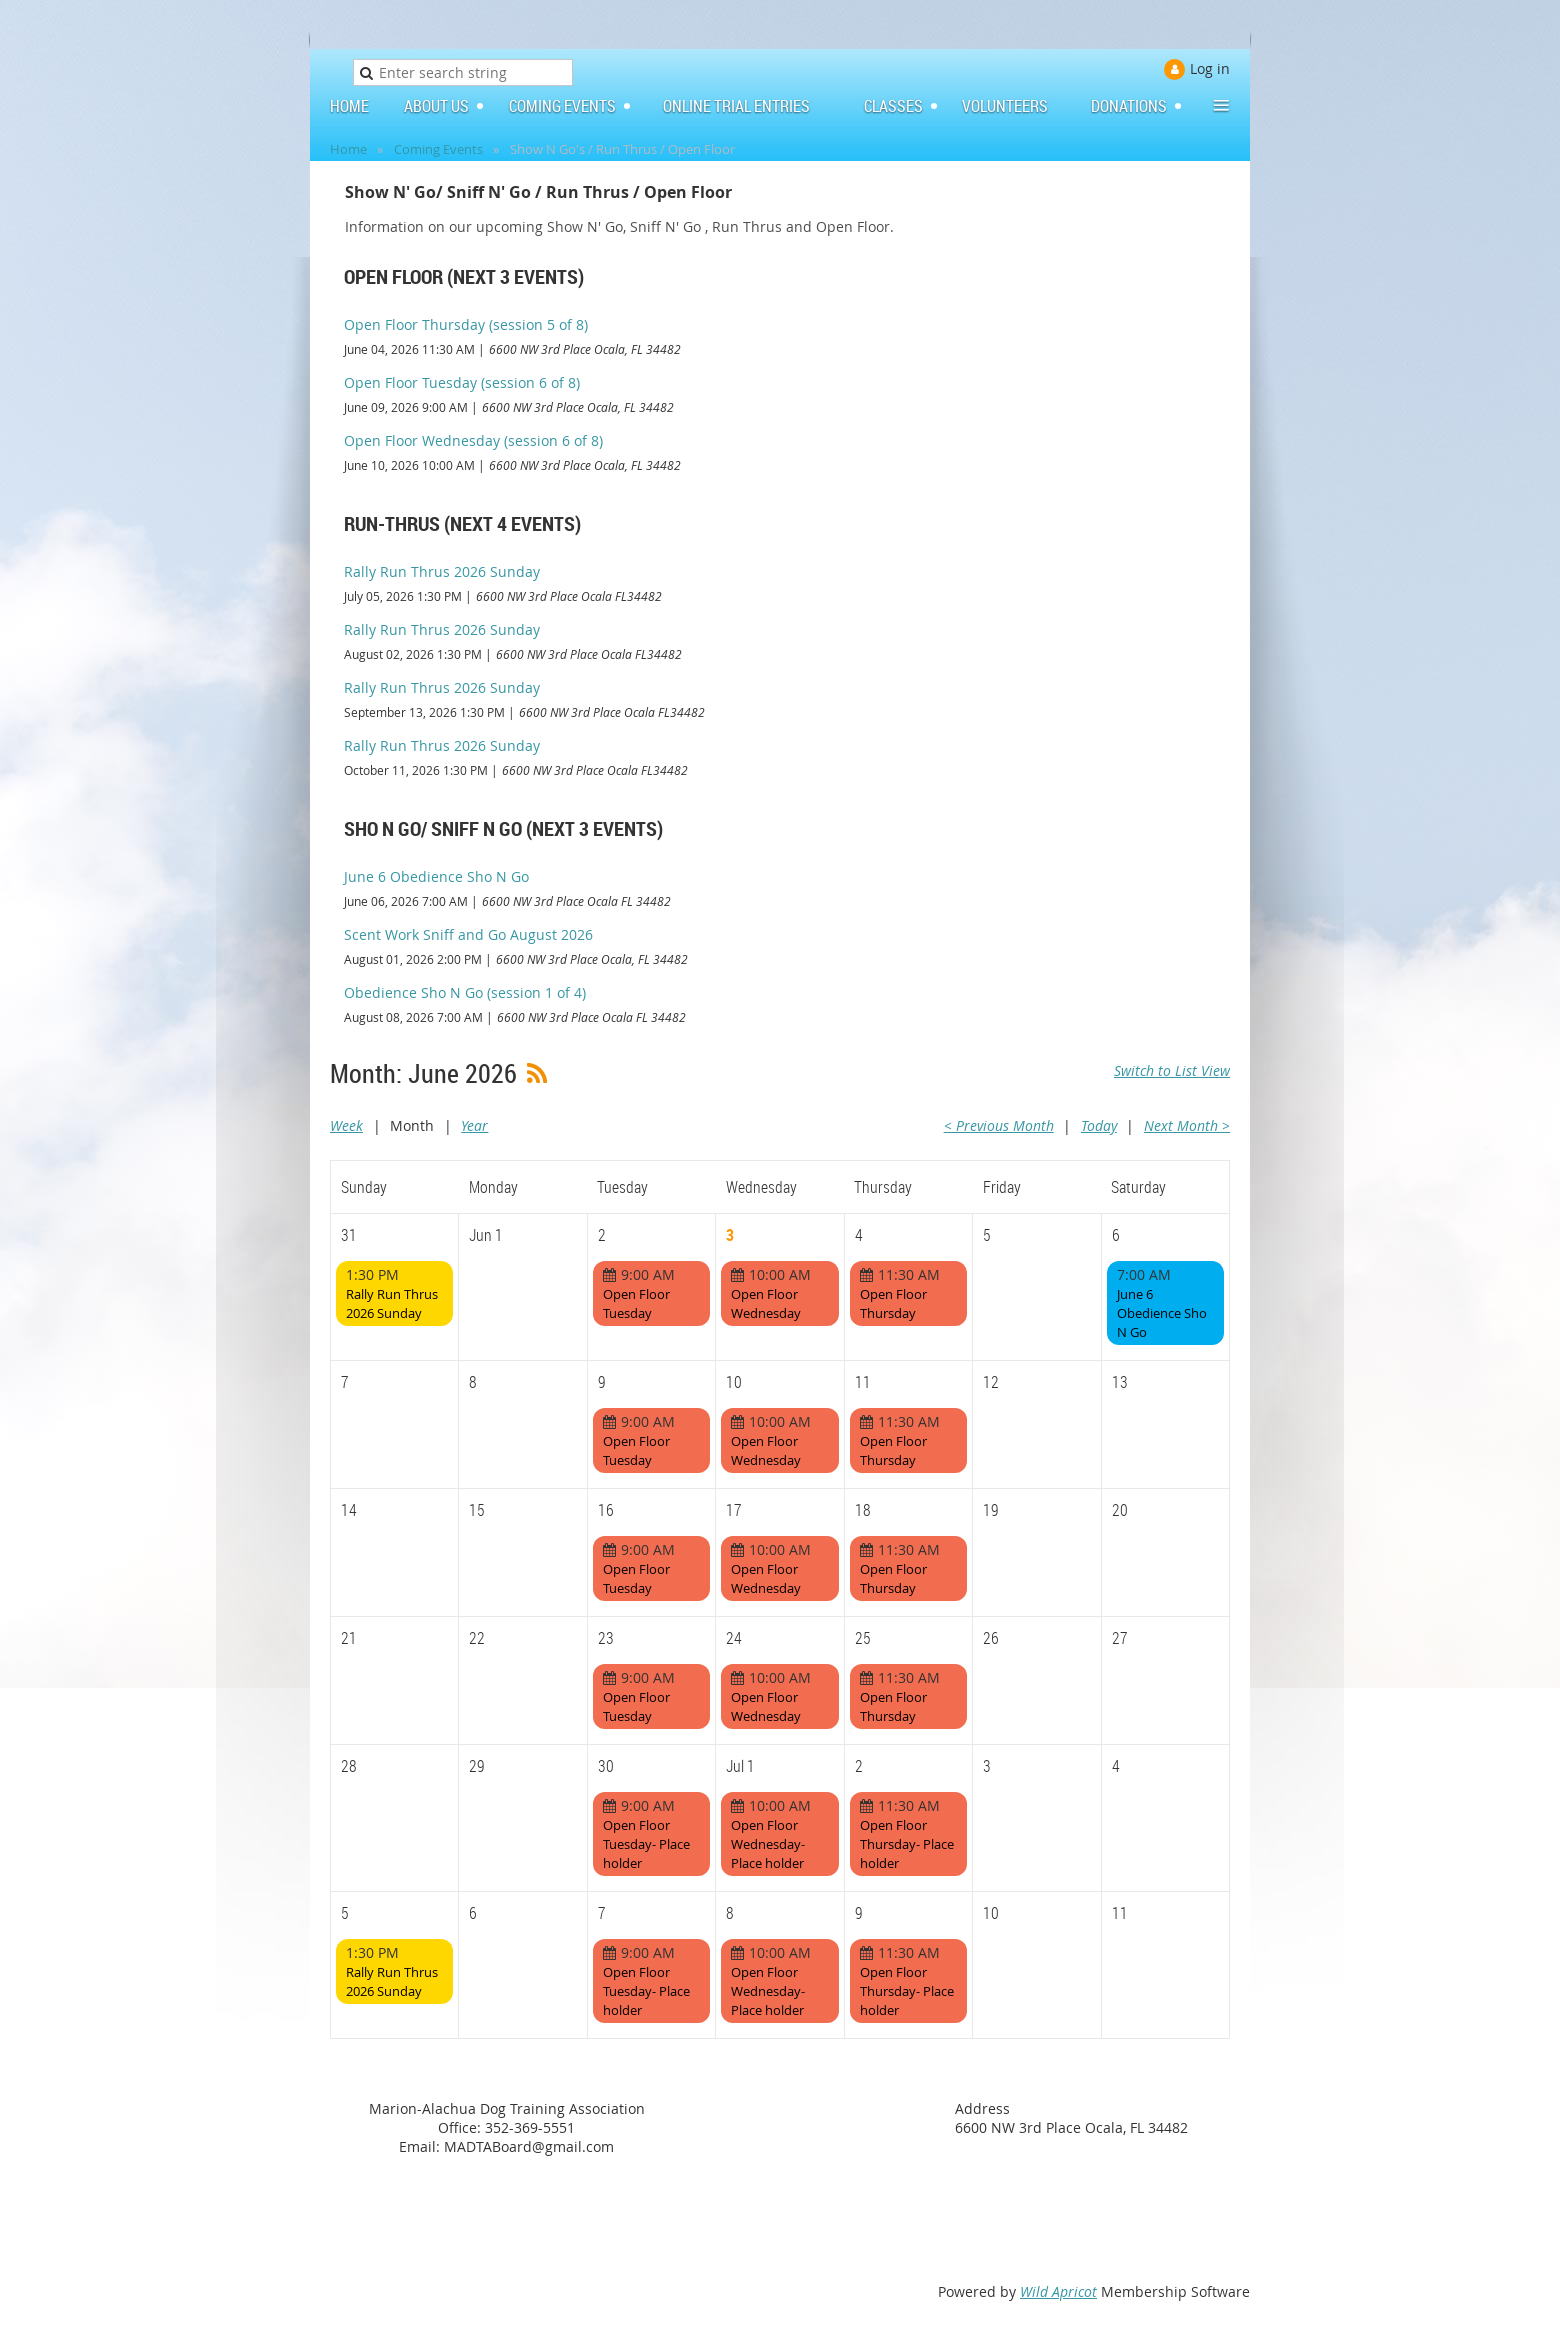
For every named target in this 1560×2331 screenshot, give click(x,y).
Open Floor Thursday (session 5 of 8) (466, 324)
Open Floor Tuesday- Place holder (646, 1844)
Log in (1210, 68)
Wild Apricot (1058, 2291)
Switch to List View (1172, 1070)
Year (474, 1125)
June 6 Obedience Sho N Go (436, 876)
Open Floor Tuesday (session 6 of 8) (462, 382)
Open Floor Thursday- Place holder (907, 1844)
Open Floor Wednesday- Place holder (768, 1844)
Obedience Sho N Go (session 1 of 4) (465, 992)
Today (1099, 1125)
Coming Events (438, 149)
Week (346, 1125)
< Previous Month (999, 1125)
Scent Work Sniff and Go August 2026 (468, 934)
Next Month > (1187, 1125)
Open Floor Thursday (893, 1303)
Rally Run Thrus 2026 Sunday (442, 571)
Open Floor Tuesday (636, 1303)
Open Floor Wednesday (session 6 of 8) (473, 440)
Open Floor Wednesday (766, 1303)
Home (348, 149)
